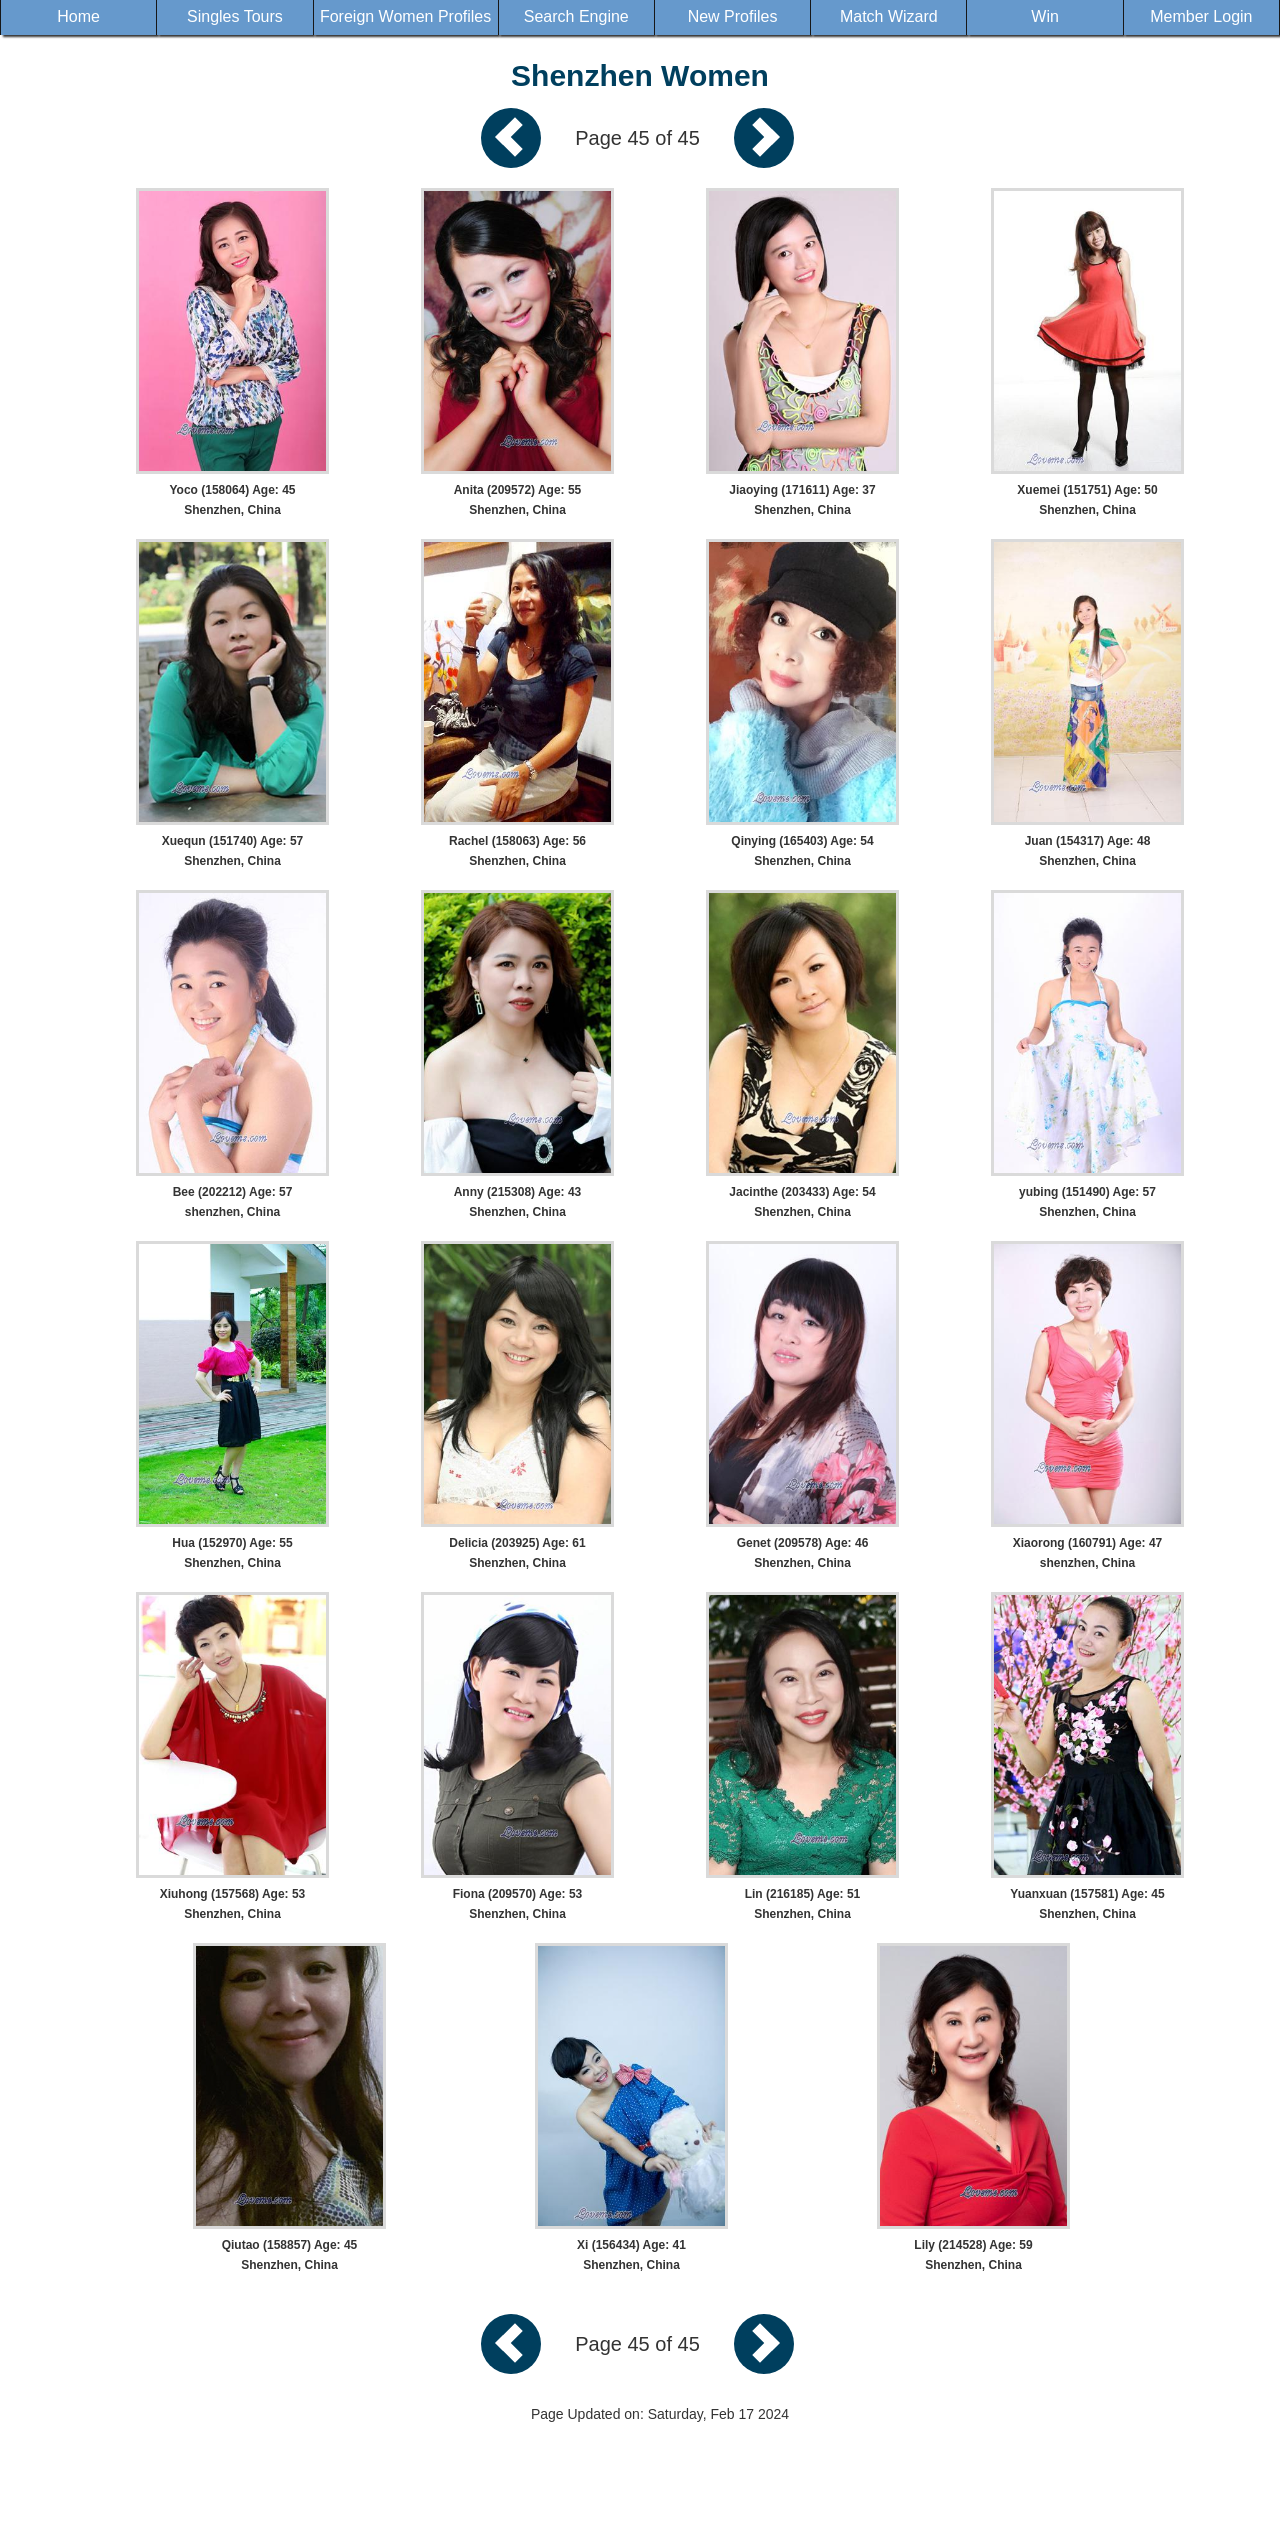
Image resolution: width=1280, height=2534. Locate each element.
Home (78, 16)
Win (1045, 16)
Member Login (1201, 16)
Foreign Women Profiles (405, 16)
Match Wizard (889, 16)
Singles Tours (235, 16)
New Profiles (733, 16)
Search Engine (576, 16)
